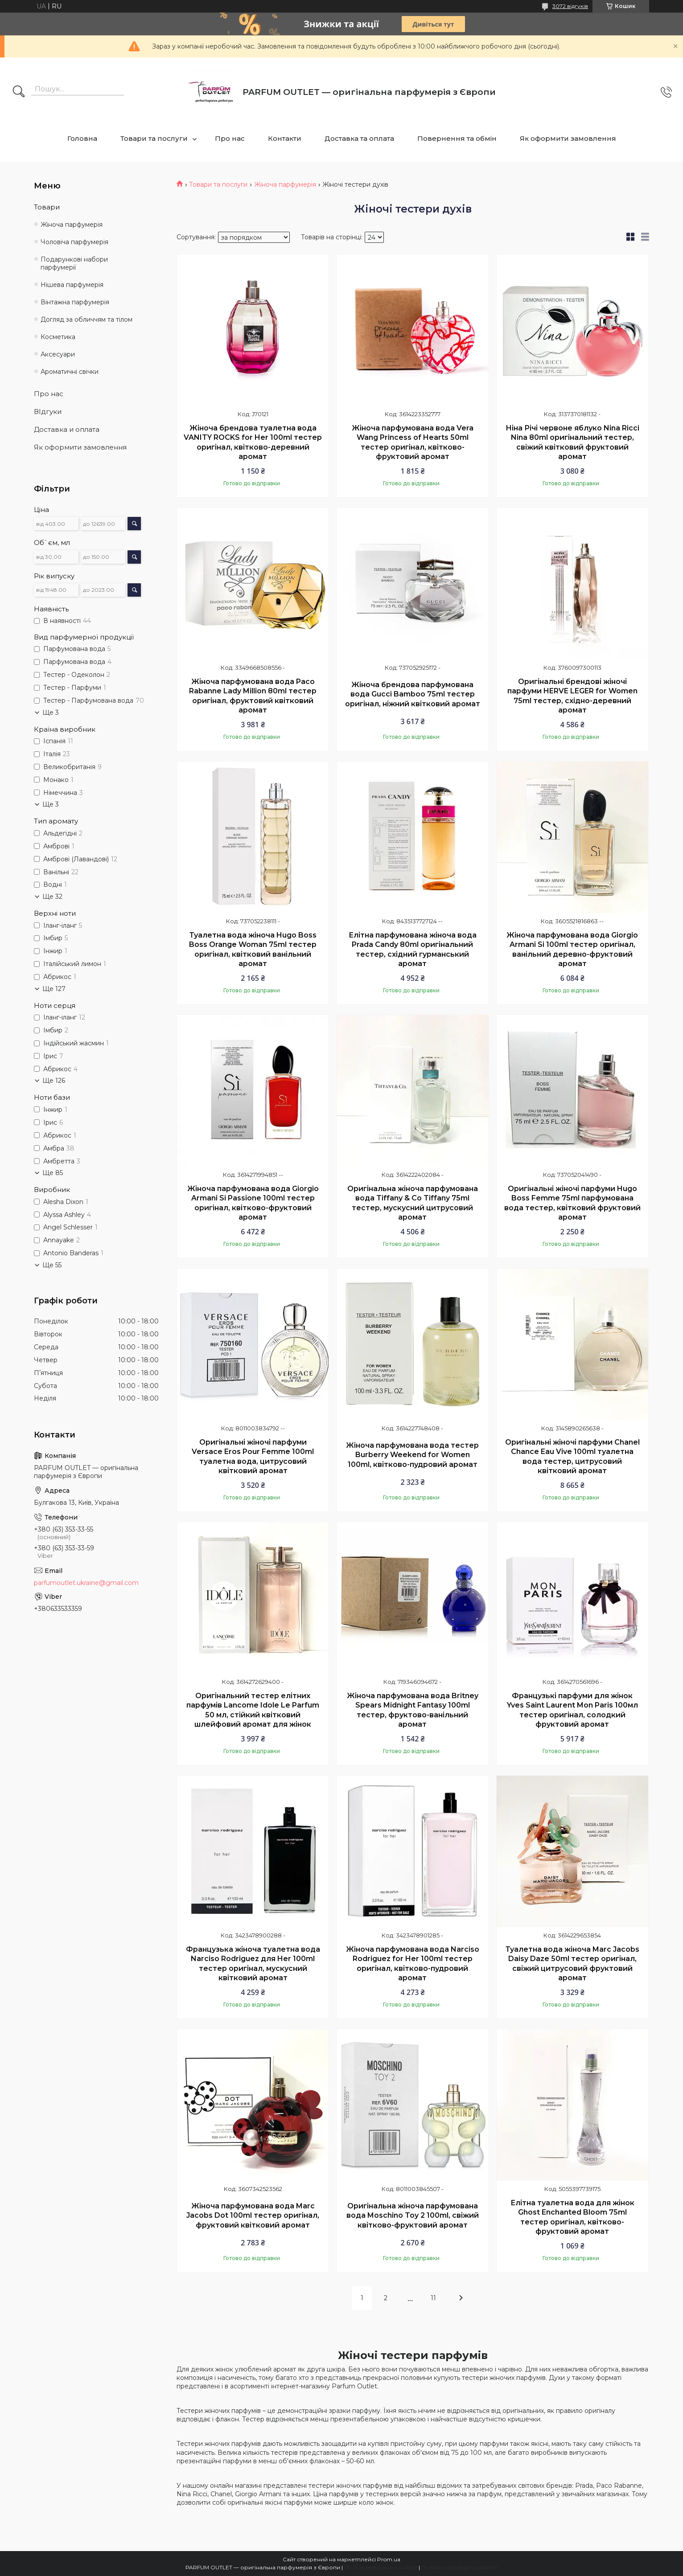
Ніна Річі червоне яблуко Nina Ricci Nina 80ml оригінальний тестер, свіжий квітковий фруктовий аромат (572, 442)
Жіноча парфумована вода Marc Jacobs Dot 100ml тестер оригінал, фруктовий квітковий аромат (252, 2215)
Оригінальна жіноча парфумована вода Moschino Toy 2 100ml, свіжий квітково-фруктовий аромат (412, 2215)
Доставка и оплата (66, 429)
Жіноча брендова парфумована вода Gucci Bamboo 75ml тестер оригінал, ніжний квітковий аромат (412, 694)
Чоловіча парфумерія (74, 242)
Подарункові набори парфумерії (74, 263)
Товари (47, 207)
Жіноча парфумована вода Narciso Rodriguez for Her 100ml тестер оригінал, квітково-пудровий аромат (412, 1963)
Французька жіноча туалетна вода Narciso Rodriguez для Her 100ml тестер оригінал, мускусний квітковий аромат (253, 1963)
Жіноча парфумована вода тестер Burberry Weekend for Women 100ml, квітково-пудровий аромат (412, 1455)
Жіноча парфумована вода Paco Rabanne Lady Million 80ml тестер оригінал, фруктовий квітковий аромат (253, 696)
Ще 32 (52, 896)
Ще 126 (53, 1080)
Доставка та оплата (359, 138)
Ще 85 (52, 1172)
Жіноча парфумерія (285, 184)
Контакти (284, 138)
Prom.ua (388, 2559)
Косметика (58, 337)
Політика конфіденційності (459, 2567)
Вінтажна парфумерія (75, 302)
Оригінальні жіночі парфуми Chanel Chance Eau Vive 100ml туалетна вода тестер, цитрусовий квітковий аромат (572, 1456)
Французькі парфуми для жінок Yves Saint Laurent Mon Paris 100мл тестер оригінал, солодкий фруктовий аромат (572, 1710)
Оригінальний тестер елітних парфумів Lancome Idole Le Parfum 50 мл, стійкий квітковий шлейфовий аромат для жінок (252, 1710)
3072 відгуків (570, 6)
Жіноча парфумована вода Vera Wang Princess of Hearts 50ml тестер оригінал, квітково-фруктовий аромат (412, 442)
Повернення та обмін (457, 138)
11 (433, 2298)
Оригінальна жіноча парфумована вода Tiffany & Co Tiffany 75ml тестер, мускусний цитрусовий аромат (412, 1203)
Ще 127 (54, 988)
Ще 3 (50, 712)
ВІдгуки (48, 411)
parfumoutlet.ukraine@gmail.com (86, 1583)
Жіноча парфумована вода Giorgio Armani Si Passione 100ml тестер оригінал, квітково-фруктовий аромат (253, 1203)
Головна (82, 138)
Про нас (230, 138)
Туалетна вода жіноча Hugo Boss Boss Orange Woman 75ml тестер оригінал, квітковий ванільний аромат (253, 949)
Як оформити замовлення (568, 138)
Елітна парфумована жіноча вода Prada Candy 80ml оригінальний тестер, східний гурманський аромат (413, 949)
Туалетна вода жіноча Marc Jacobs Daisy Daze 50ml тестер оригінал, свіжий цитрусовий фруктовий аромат (572, 1963)
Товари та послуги (154, 138)
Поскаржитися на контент (380, 2567)
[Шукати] (19, 92)
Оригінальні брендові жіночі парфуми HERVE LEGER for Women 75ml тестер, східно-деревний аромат (572, 696)
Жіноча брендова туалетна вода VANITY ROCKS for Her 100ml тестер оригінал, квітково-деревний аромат (253, 442)
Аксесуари (58, 354)
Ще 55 (52, 1265)
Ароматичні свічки (70, 372)
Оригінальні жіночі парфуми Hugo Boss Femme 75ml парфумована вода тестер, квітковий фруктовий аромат (572, 1203)
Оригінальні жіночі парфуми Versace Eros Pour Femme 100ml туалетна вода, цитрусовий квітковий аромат (253, 1456)
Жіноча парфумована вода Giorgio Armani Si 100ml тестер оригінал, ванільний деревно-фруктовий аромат (572, 949)
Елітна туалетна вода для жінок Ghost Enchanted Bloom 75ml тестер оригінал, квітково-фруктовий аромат (572, 2217)
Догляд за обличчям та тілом (86, 319)
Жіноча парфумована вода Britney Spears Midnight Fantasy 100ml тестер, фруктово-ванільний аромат (412, 1710)
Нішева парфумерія (72, 285)
